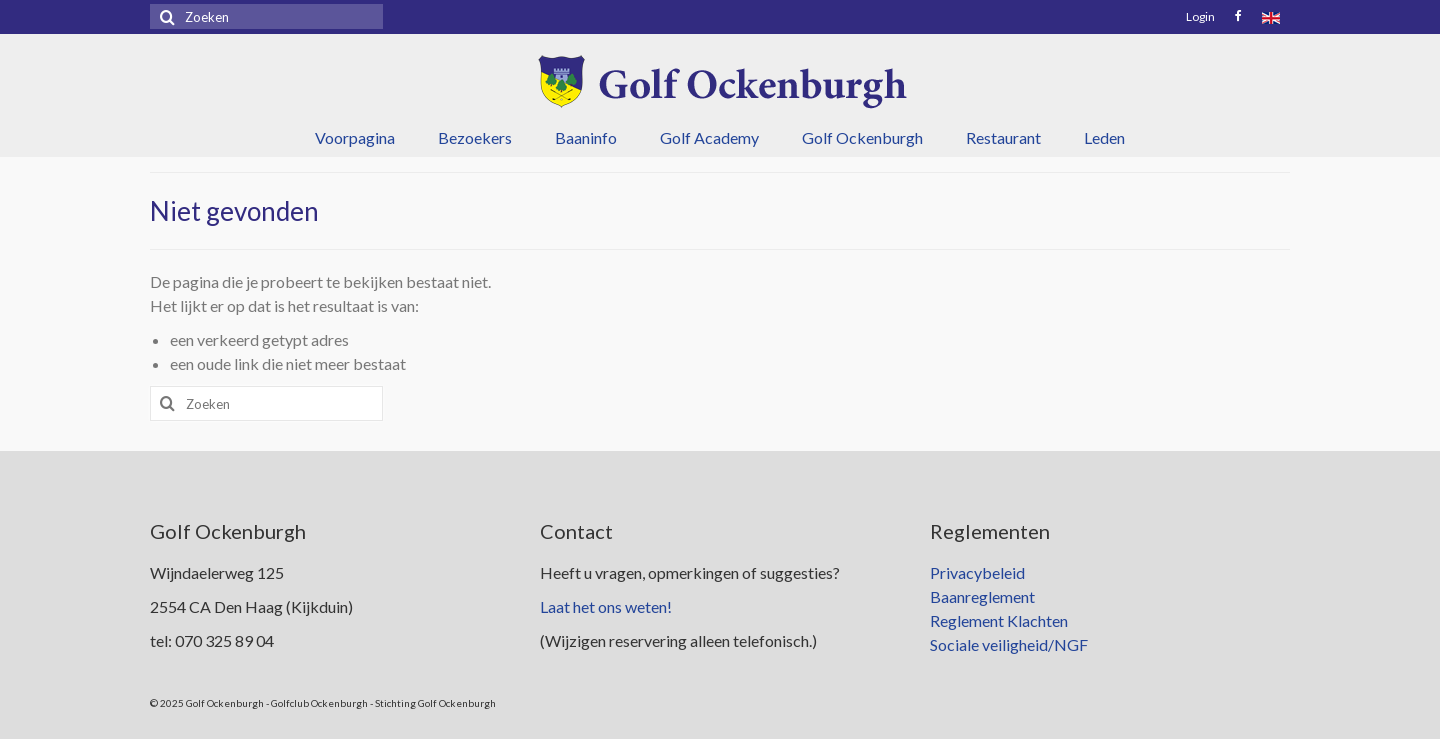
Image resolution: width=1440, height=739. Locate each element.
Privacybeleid (977, 572)
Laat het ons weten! (606, 606)
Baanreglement (982, 596)
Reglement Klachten (999, 620)
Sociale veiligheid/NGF (1009, 644)
